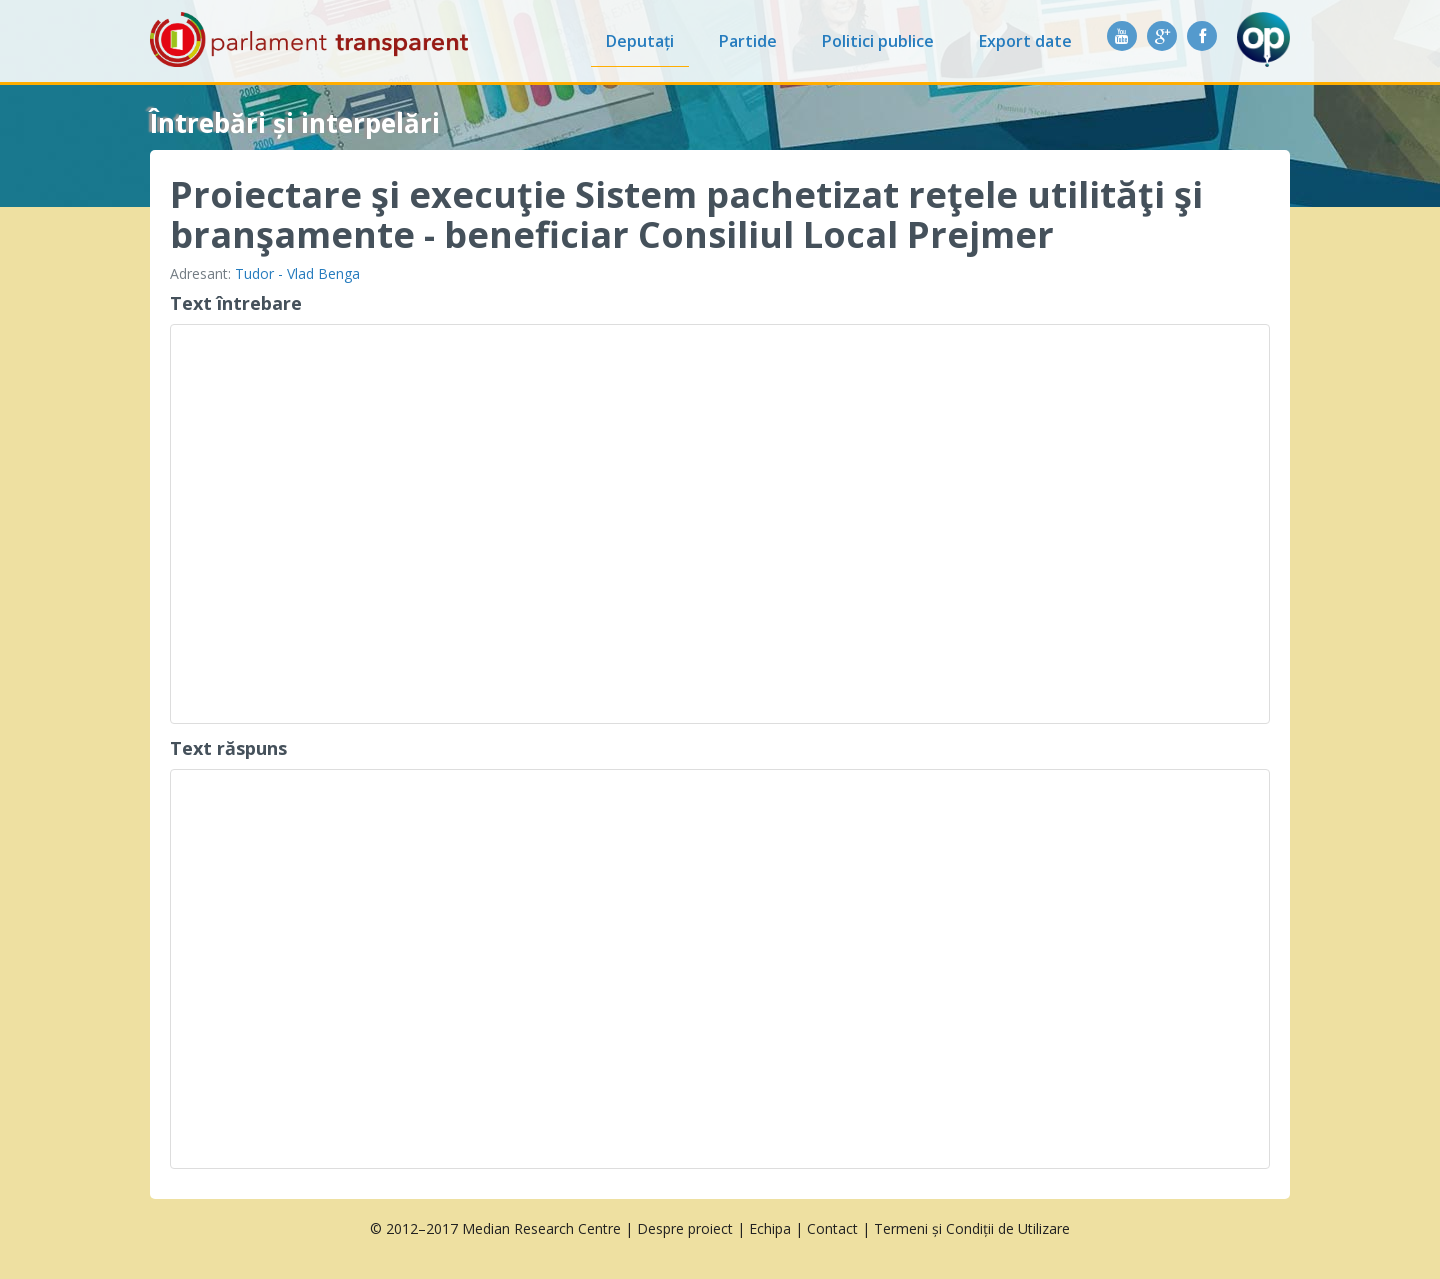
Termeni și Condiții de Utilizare (972, 1228)
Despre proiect (685, 1228)
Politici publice (878, 41)
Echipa (770, 1228)
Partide (748, 41)
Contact (832, 1228)
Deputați (640, 41)
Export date (1025, 41)
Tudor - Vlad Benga (297, 273)
